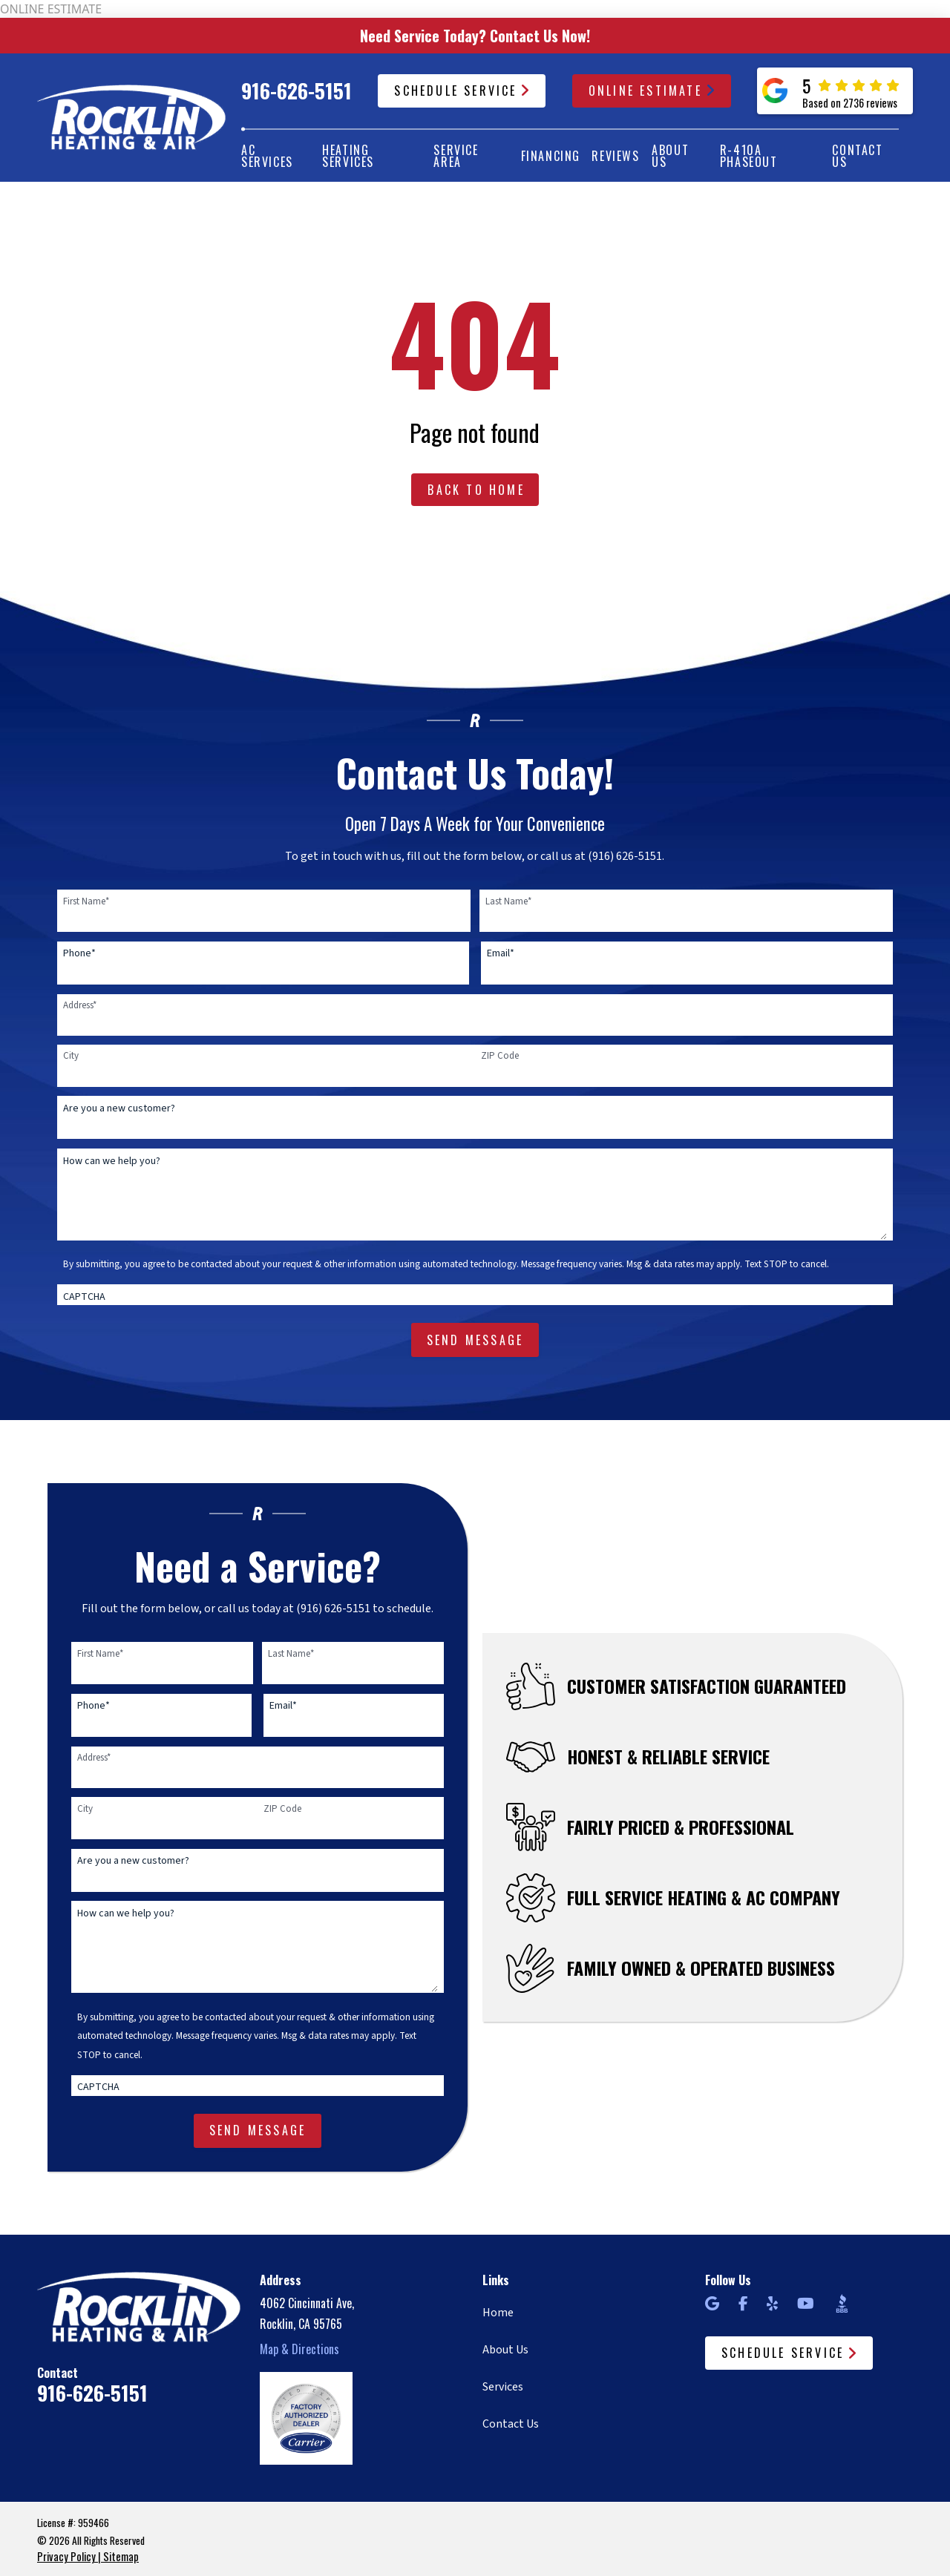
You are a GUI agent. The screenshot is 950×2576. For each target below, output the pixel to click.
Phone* (79, 953)
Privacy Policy (66, 2556)
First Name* (86, 901)
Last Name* (508, 901)
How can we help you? (111, 1161)
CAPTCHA (84, 1296)
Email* (500, 953)
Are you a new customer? (119, 1108)
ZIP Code (500, 1055)
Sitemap (121, 2556)
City (71, 1055)
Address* (79, 1005)
